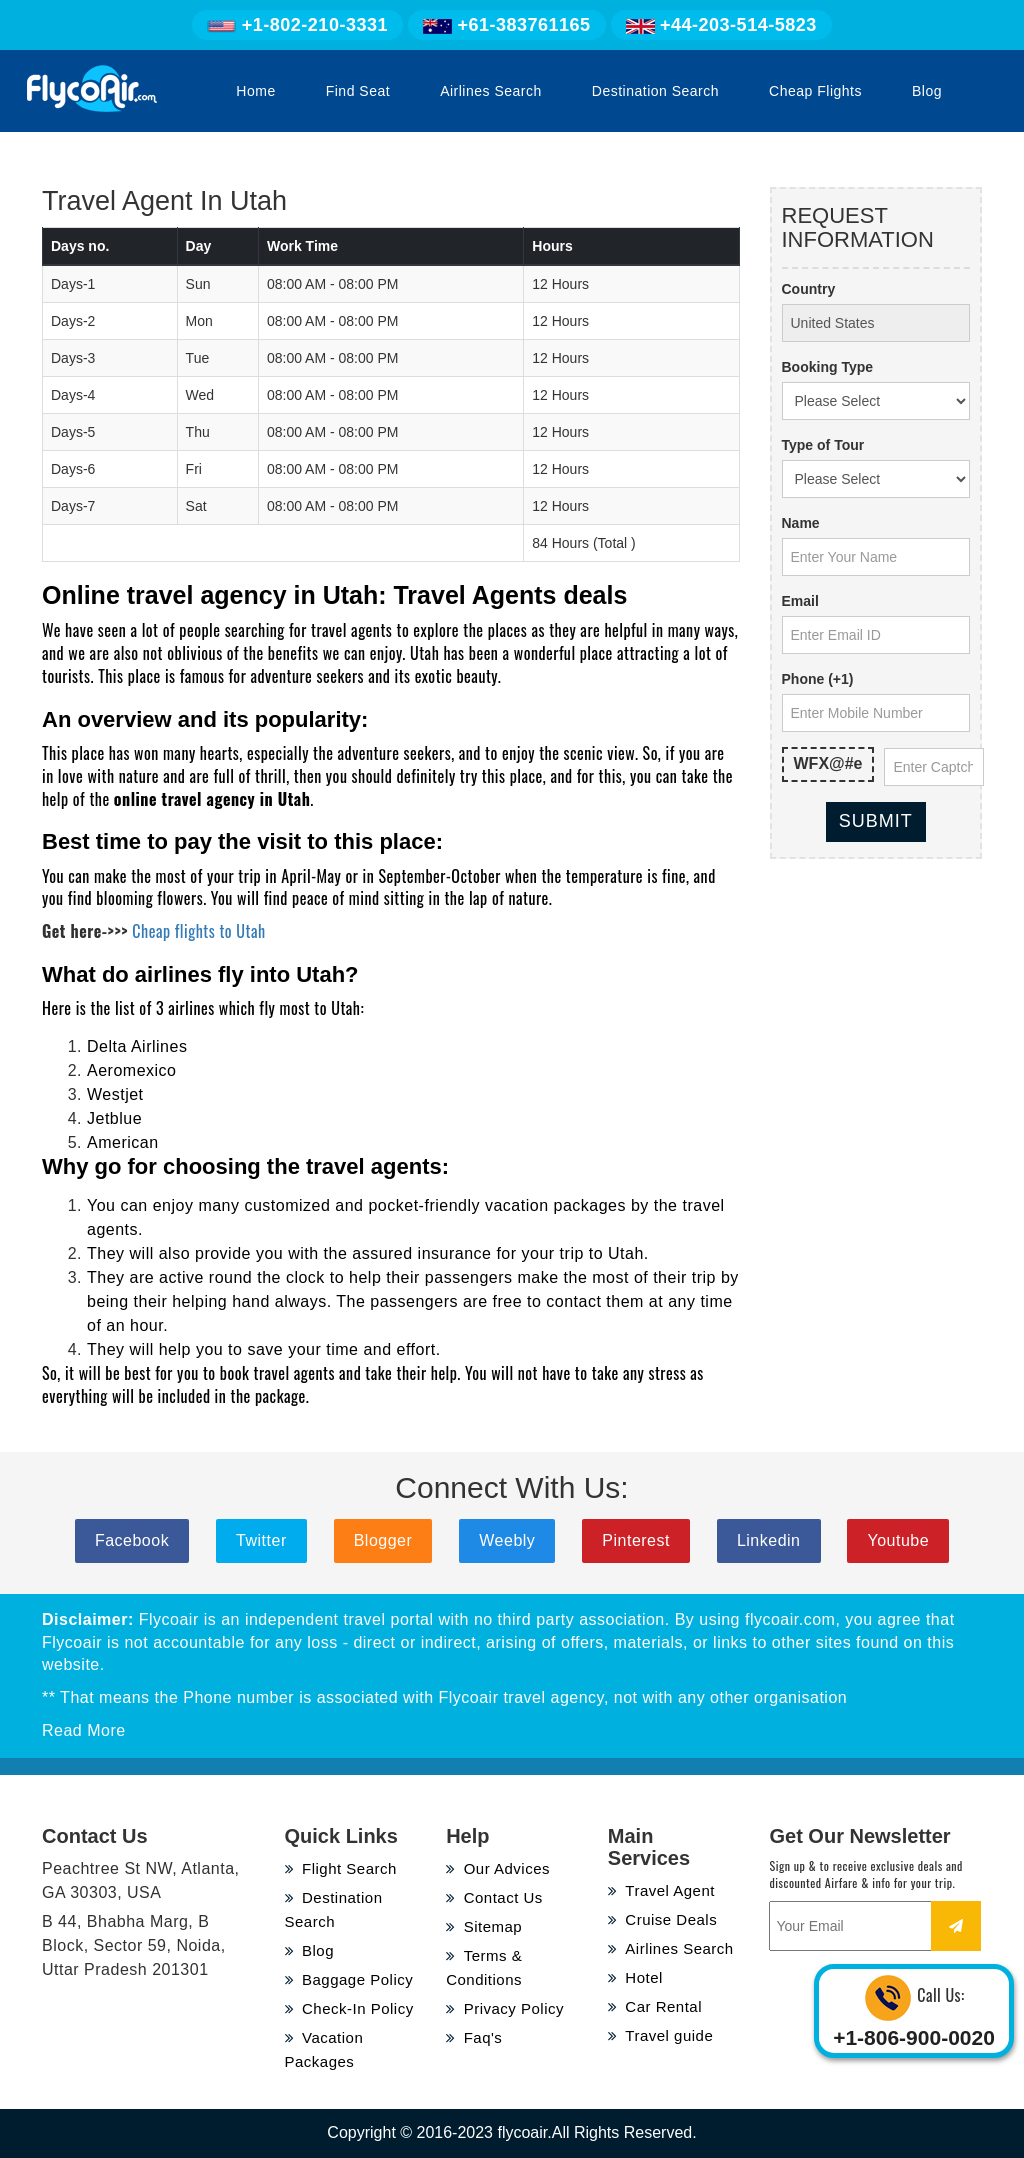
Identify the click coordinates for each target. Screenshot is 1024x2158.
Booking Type (828, 367)
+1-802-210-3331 (297, 25)
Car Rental (655, 2006)
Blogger (383, 1540)
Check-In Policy (349, 2008)
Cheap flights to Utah (198, 931)
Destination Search (655, 91)
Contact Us (494, 1897)
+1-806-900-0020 (914, 2037)
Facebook (132, 1540)
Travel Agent (661, 1890)
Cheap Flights (815, 91)
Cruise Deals (662, 1919)
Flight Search (341, 1868)
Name (801, 523)
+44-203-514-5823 (721, 25)
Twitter (261, 1540)
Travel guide (661, 2035)
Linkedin (769, 1540)
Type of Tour (823, 445)
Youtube (898, 1540)
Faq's (474, 2037)
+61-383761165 (507, 25)
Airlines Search (491, 91)
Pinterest (636, 1540)
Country (809, 289)
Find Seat (358, 91)
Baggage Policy (349, 1979)
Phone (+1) (818, 679)
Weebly (507, 1540)
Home (255, 91)
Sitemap (484, 1926)
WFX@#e (828, 763)
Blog (927, 91)
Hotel (635, 1977)
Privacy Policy (505, 2008)
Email (800, 601)
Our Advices (498, 1868)
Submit (876, 821)
